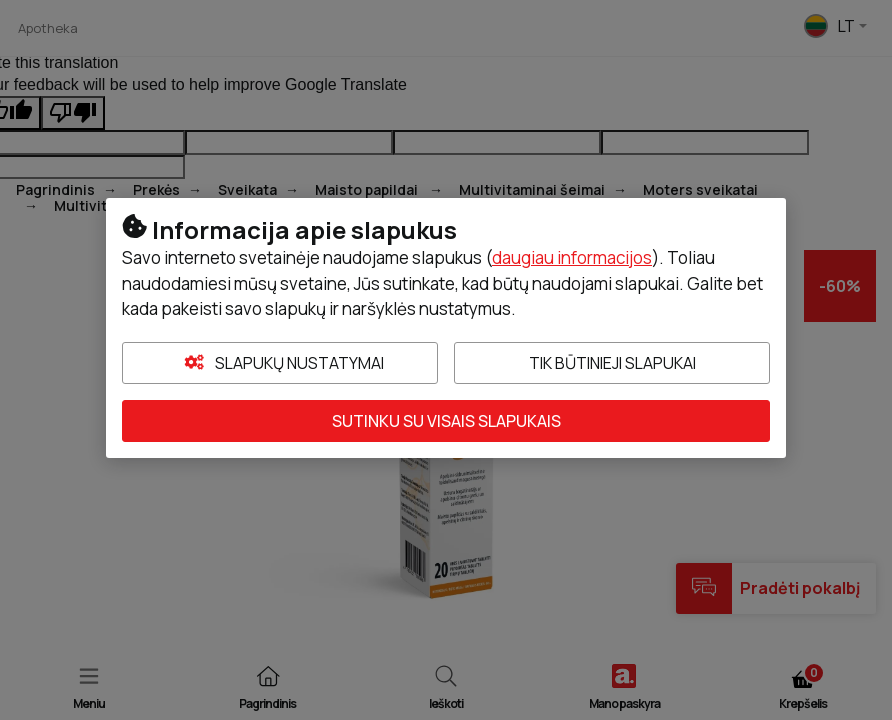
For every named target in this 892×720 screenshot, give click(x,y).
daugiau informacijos (572, 257)
